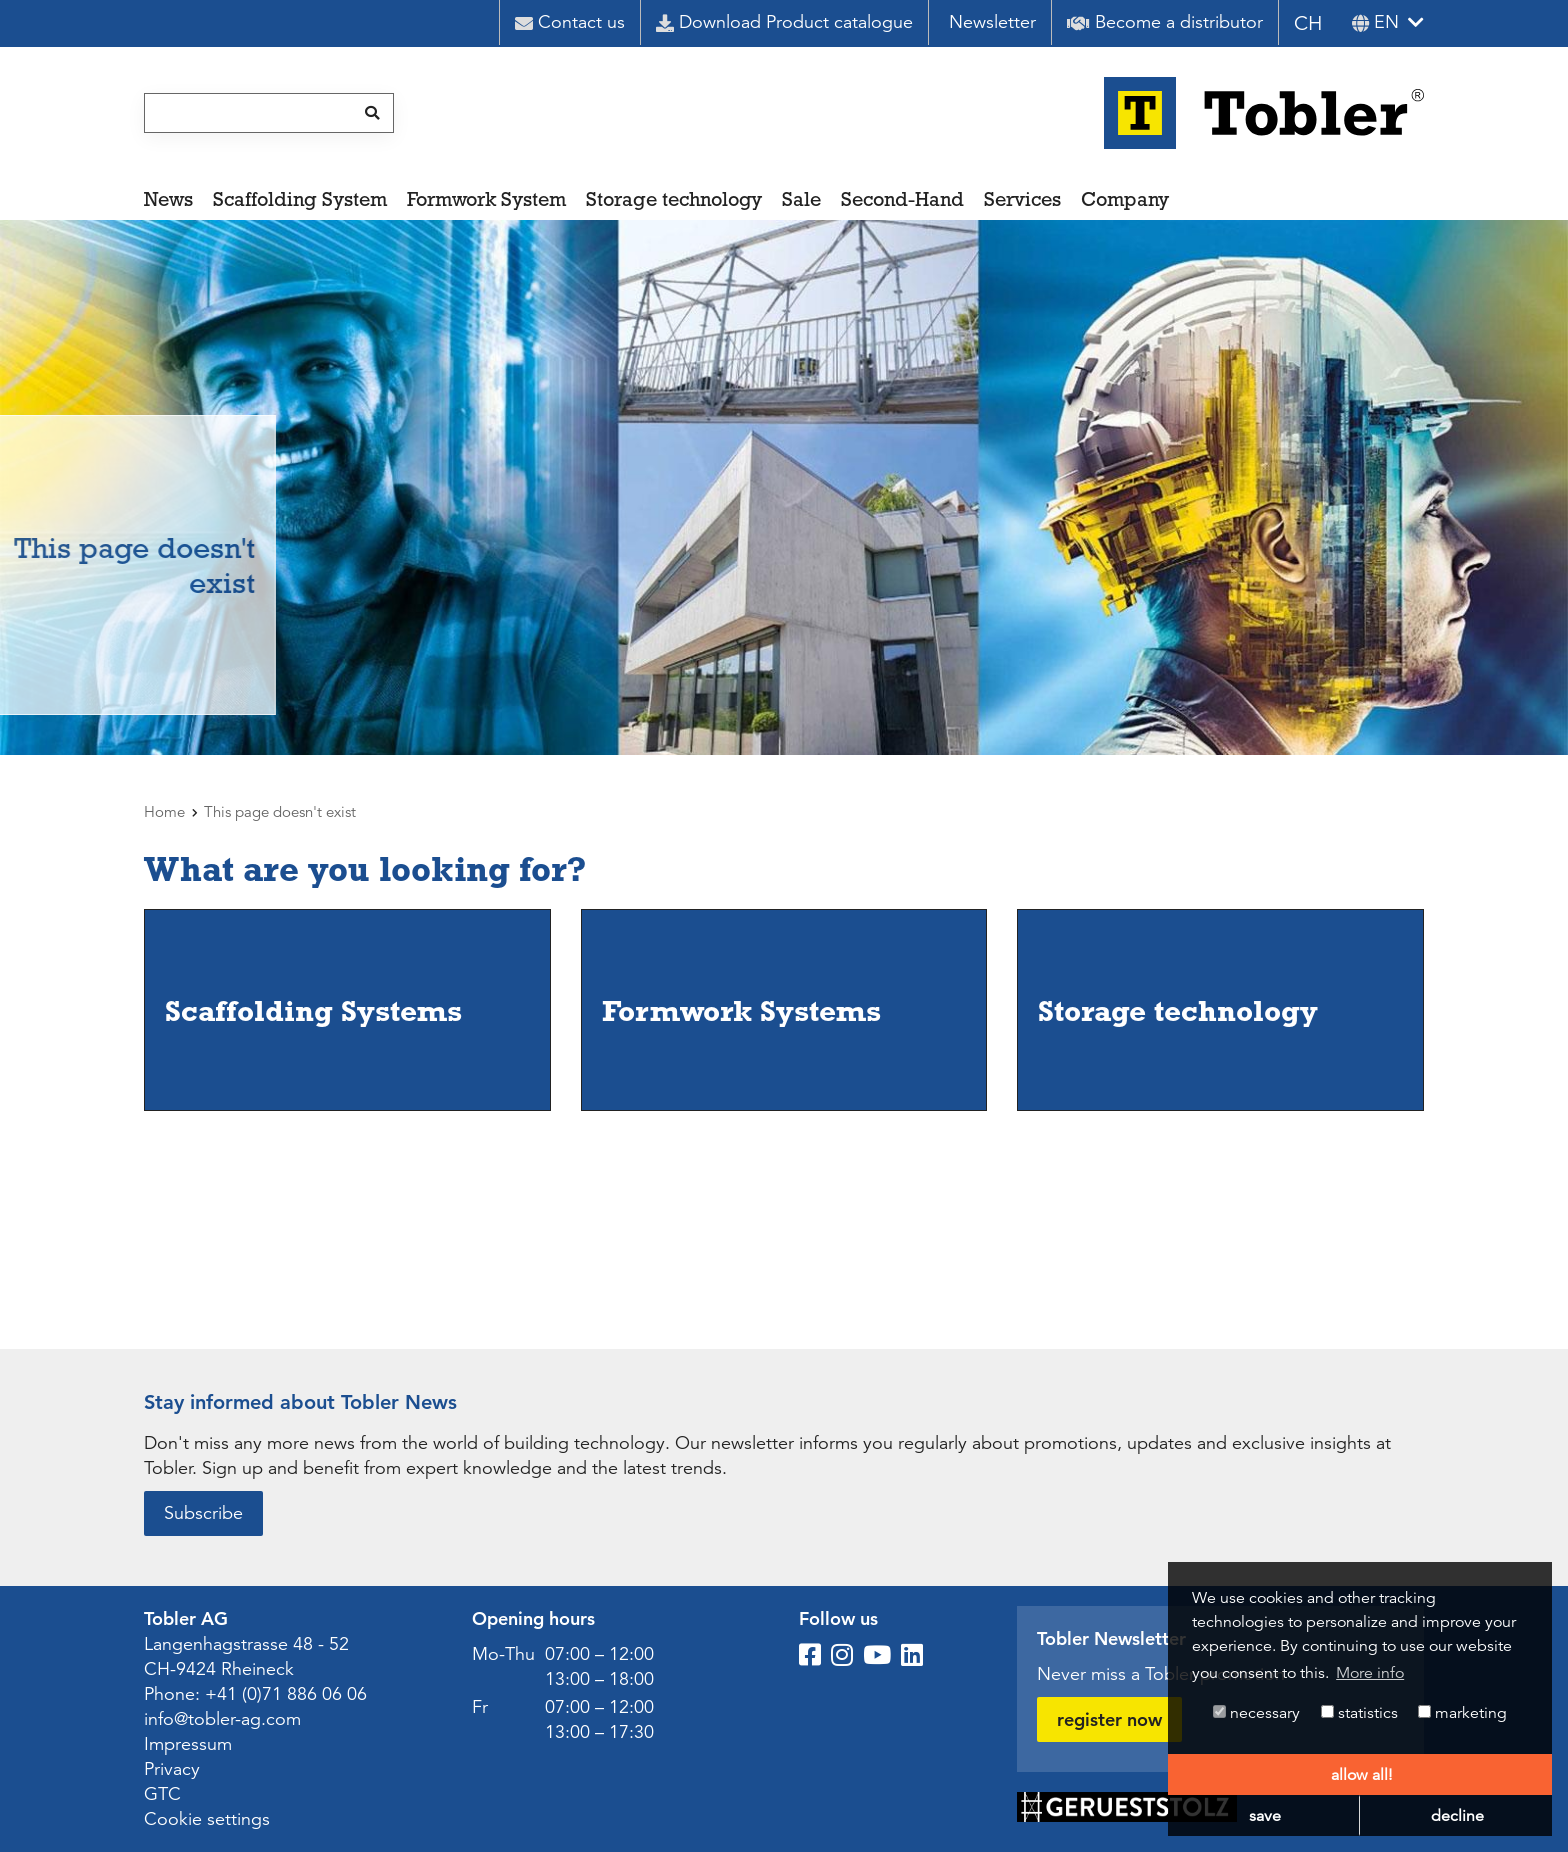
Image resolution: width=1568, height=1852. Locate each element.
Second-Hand (902, 199)
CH (1308, 23)
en (1375, 22)
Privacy (172, 1769)
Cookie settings (207, 1819)
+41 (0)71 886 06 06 (286, 1694)
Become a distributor (1165, 22)
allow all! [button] (1361, 1775)
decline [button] (1457, 1816)
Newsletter (992, 22)
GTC (162, 1794)
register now (1109, 1719)
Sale (801, 199)
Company (1125, 199)
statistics (1359, 1713)
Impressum (188, 1744)
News (168, 199)
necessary (1256, 1713)
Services (1022, 199)
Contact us (570, 22)
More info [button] (1370, 1673)
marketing (1462, 1713)
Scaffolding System (300, 199)
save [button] (1265, 1816)
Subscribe (203, 1513)
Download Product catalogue (784, 22)
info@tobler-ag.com (222, 1719)
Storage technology (674, 199)
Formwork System (486, 199)
